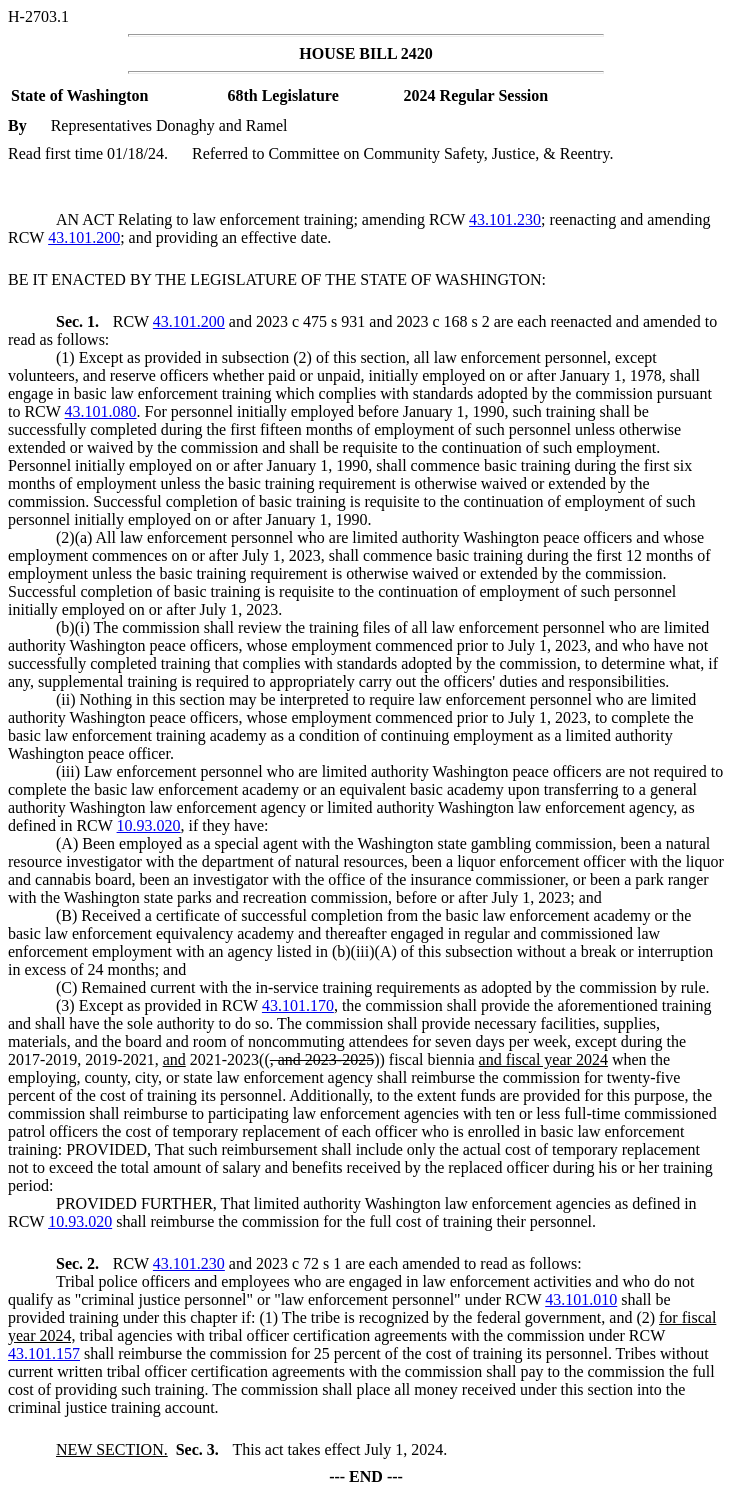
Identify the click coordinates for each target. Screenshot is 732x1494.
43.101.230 (505, 219)
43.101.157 (44, 1353)
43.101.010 (581, 1299)
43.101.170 (298, 1005)
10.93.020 (149, 825)
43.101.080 (101, 411)
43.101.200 (84, 237)
